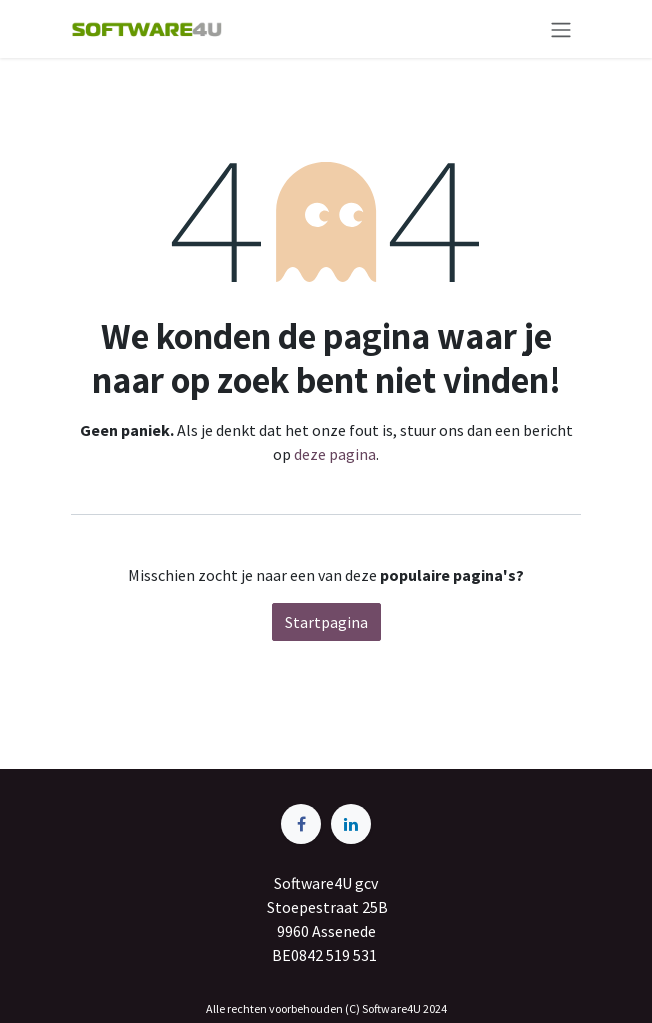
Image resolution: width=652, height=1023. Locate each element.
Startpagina (326, 622)
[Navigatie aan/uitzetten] (561, 29)
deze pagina (335, 454)
